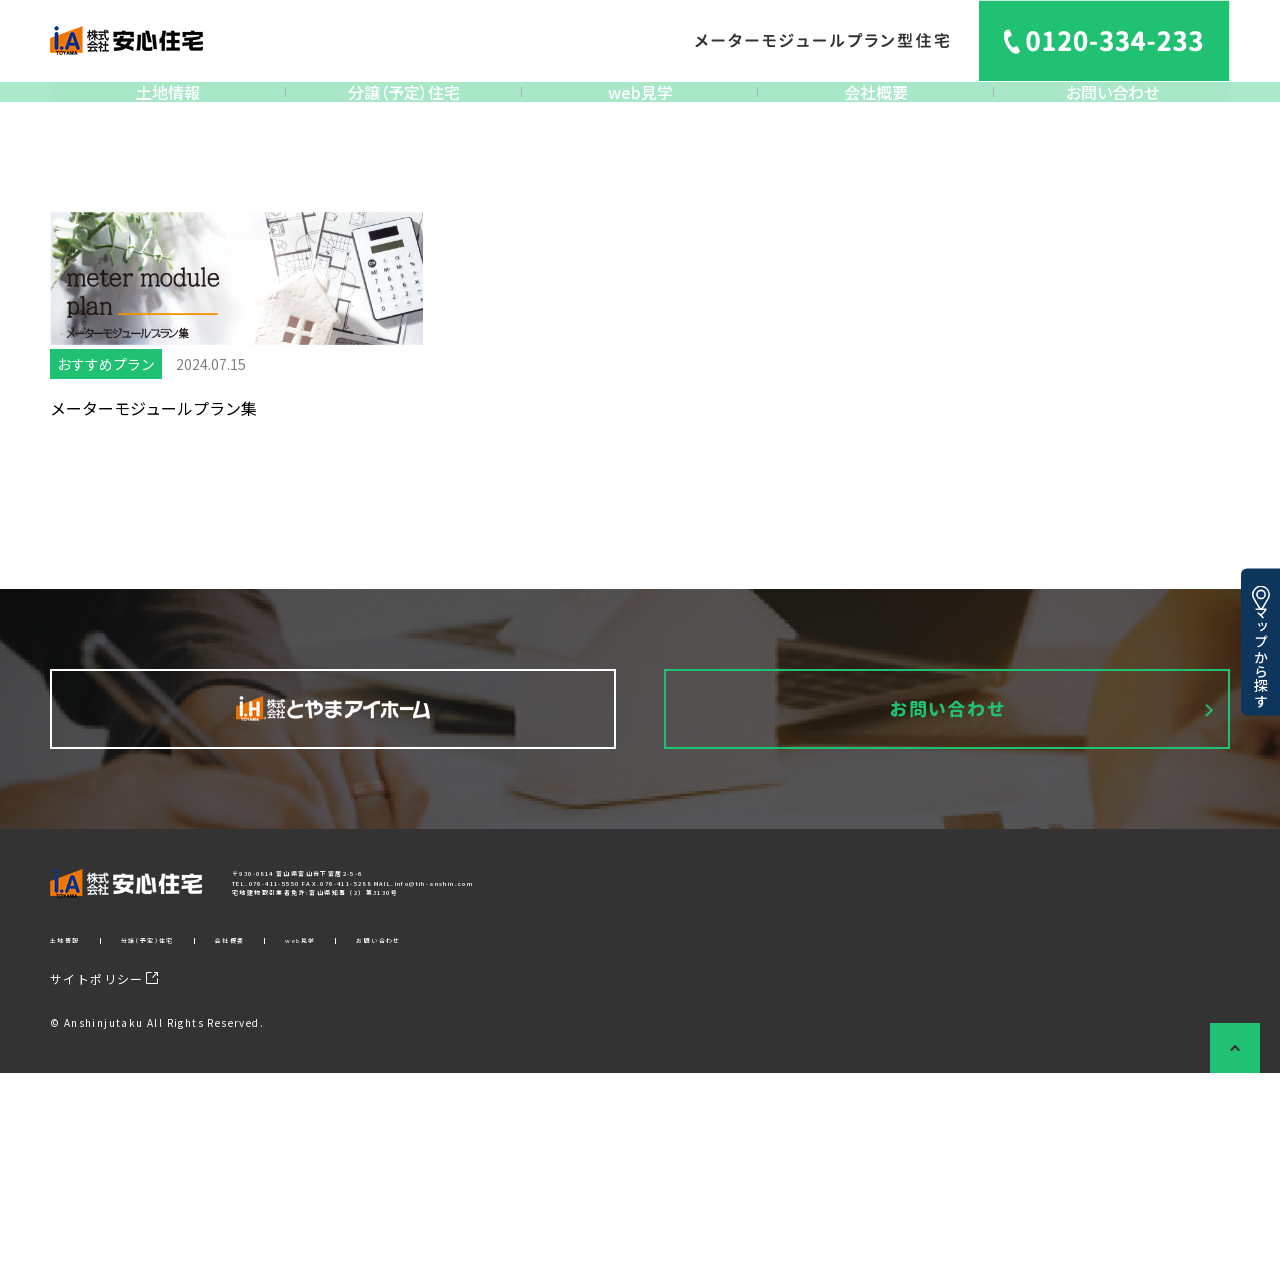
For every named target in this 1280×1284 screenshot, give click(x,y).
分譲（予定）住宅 (404, 107)
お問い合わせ (1112, 107)
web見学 (640, 107)
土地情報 (168, 107)
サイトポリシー (104, 1189)
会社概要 (876, 107)
